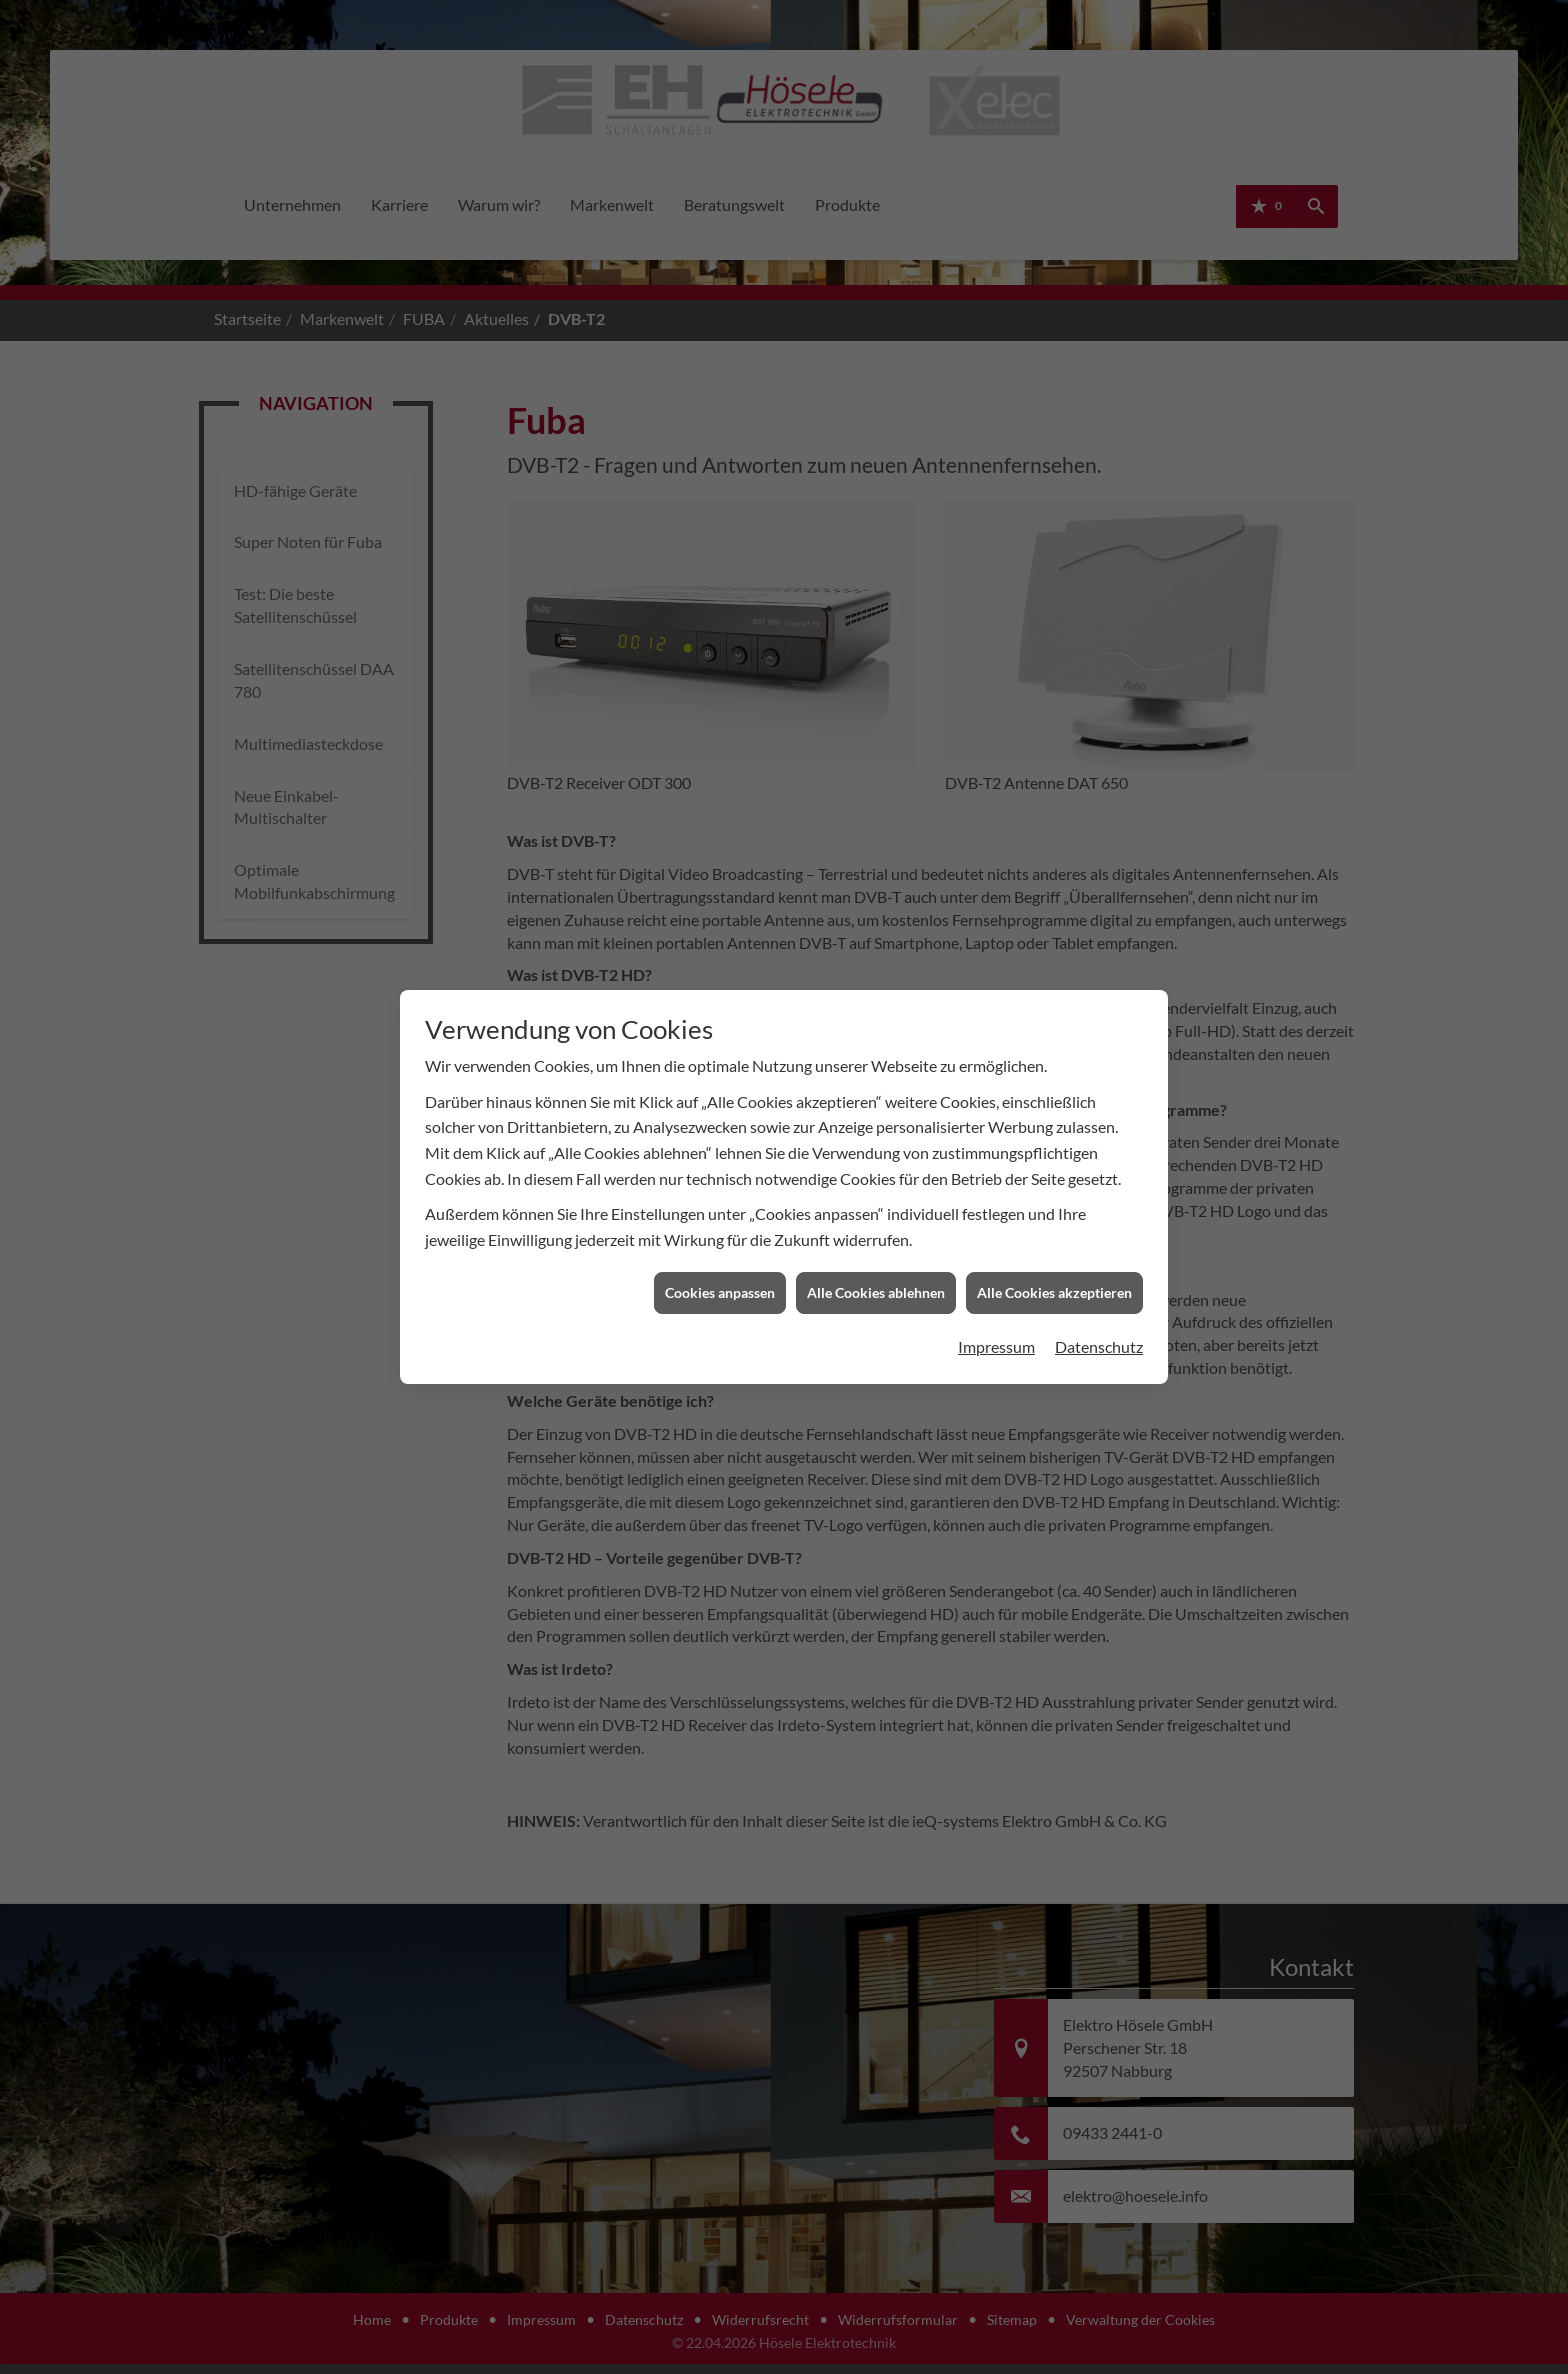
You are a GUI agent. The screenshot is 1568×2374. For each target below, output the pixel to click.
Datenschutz (1099, 577)
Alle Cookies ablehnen (876, 524)
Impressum (996, 577)
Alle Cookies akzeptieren (1054, 524)
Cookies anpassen (720, 524)
